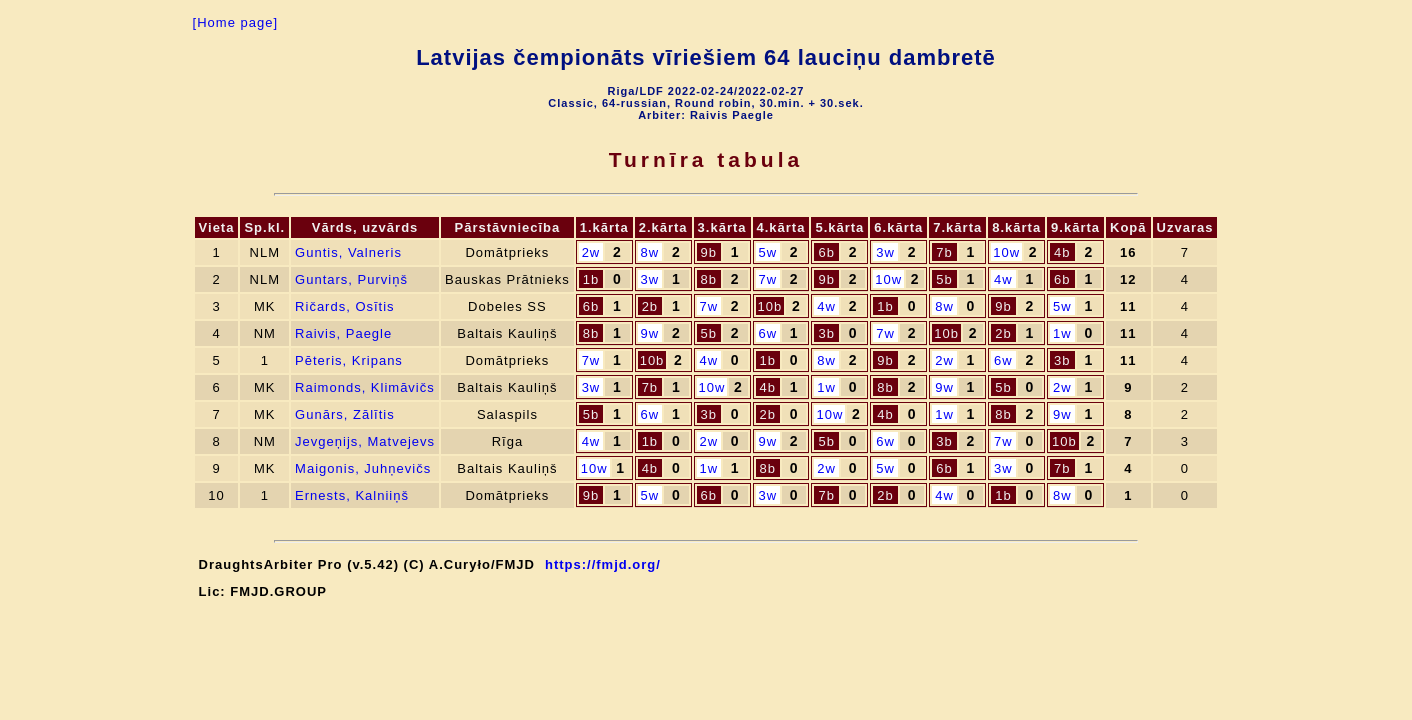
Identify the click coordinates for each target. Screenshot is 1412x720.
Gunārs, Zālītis (345, 414)
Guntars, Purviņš (351, 279)
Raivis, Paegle (343, 333)
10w (1006, 252)
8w (650, 252)
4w (1003, 279)
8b (709, 279)
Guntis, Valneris (348, 252)
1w (1062, 333)
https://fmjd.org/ (603, 564)
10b (770, 306)
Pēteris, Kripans (349, 360)
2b (650, 306)
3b (826, 333)
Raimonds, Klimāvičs (365, 387)
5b (944, 279)
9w (650, 333)
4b (1062, 252)
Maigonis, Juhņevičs (363, 468)
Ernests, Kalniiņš (352, 495)
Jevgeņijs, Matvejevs (365, 441)
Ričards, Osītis (345, 306)
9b (709, 252)
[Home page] (235, 22)
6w (767, 333)
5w (767, 252)
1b (591, 279)
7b (944, 252)
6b (826, 252)
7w (767, 279)
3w (885, 252)
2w (591, 252)
